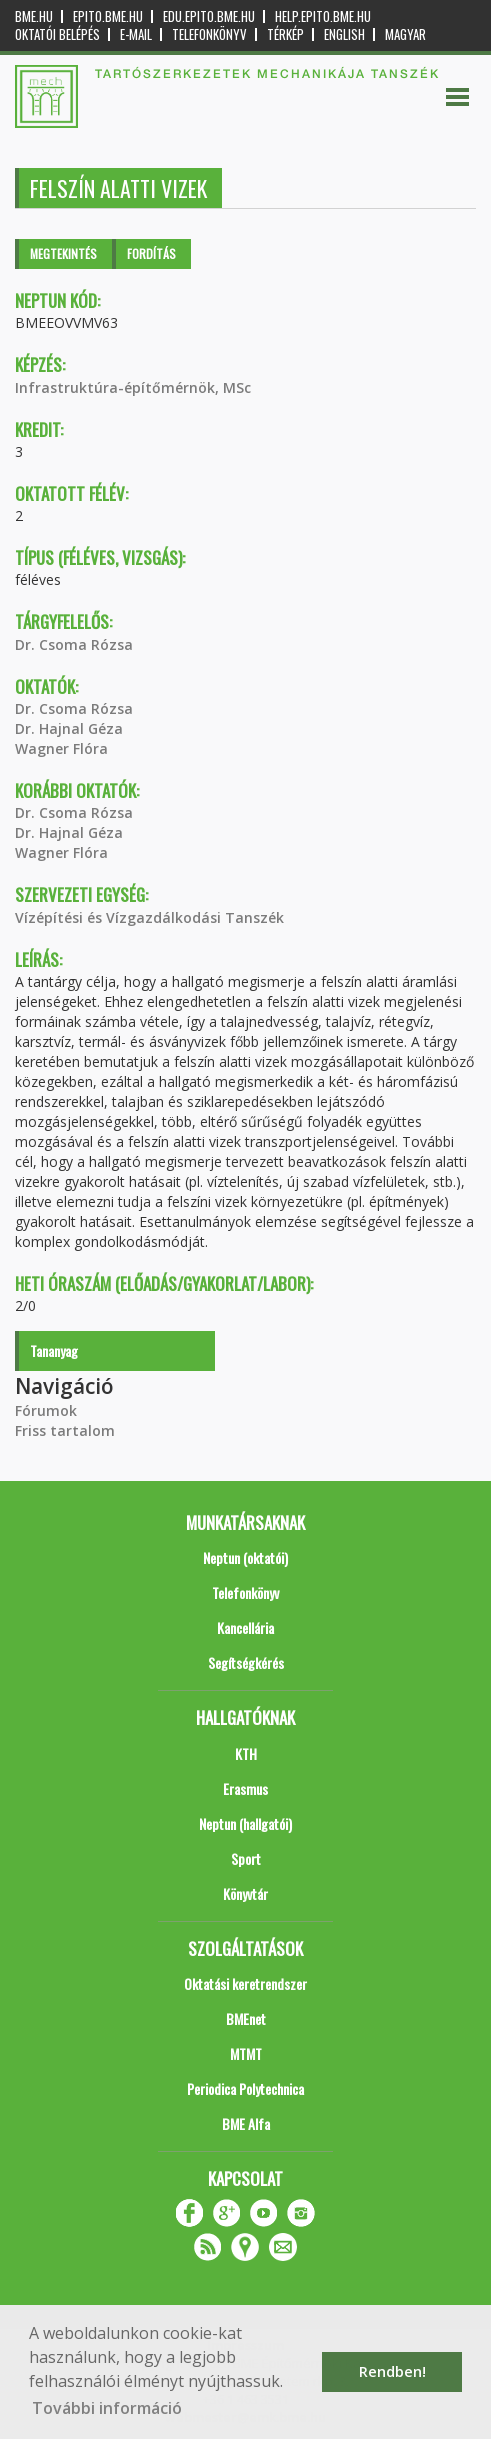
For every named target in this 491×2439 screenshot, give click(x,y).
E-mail (136, 34)
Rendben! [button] (392, 2371)
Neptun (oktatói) (245, 1557)
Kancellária (245, 1627)
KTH (246, 1753)
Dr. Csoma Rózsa (74, 644)
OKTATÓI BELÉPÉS (57, 34)
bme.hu (34, 16)
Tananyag (54, 1350)
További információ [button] (107, 2408)
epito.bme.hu (108, 16)
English (344, 34)
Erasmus (245, 1788)
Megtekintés (63, 253)
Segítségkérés (246, 1662)
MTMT (246, 2053)
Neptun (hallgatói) (245, 1823)
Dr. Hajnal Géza (69, 728)
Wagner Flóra (61, 748)
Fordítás (151, 253)
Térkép (285, 34)
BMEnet (246, 2018)
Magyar (405, 34)
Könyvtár (245, 1893)
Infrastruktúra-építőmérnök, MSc (133, 387)
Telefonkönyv (209, 34)
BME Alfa (246, 2123)
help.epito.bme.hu (323, 16)
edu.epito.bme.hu (209, 16)
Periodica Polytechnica (245, 2088)
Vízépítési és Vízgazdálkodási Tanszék (149, 917)
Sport (246, 1858)
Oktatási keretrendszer (245, 1983)
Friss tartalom (65, 1430)
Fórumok (46, 1410)
